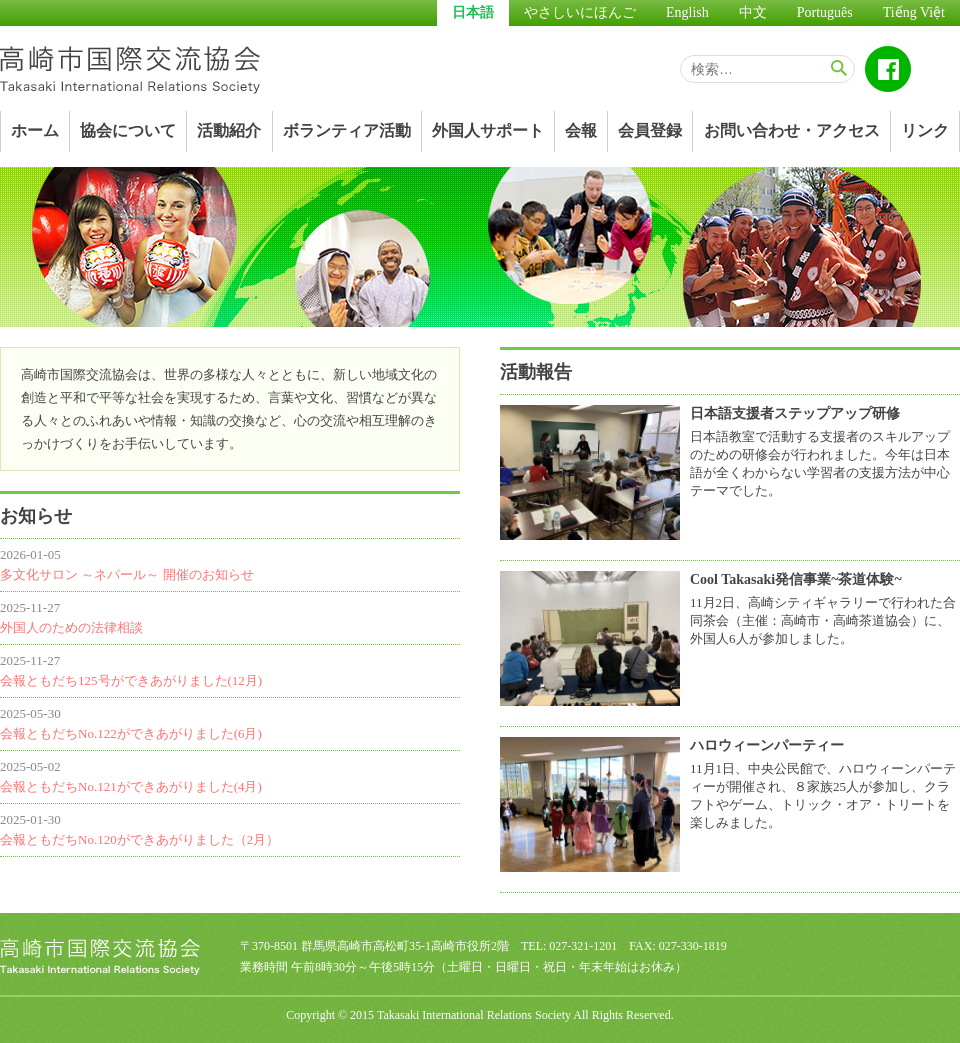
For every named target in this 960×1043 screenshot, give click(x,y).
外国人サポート (488, 130)
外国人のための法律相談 (71, 627)
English (687, 12)
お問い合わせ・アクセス (792, 130)
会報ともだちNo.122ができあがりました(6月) (131, 733)
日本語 (473, 12)
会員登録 (650, 130)
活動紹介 (229, 130)
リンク (925, 130)
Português (825, 12)
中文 (753, 12)
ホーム (35, 130)
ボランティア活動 (347, 130)
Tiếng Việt (914, 12)
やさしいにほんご (580, 12)
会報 (581, 130)
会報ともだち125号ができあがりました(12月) (131, 680)
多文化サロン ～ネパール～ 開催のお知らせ (127, 574)
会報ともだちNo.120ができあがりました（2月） (139, 839)
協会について (128, 130)
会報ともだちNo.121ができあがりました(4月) (131, 786)
